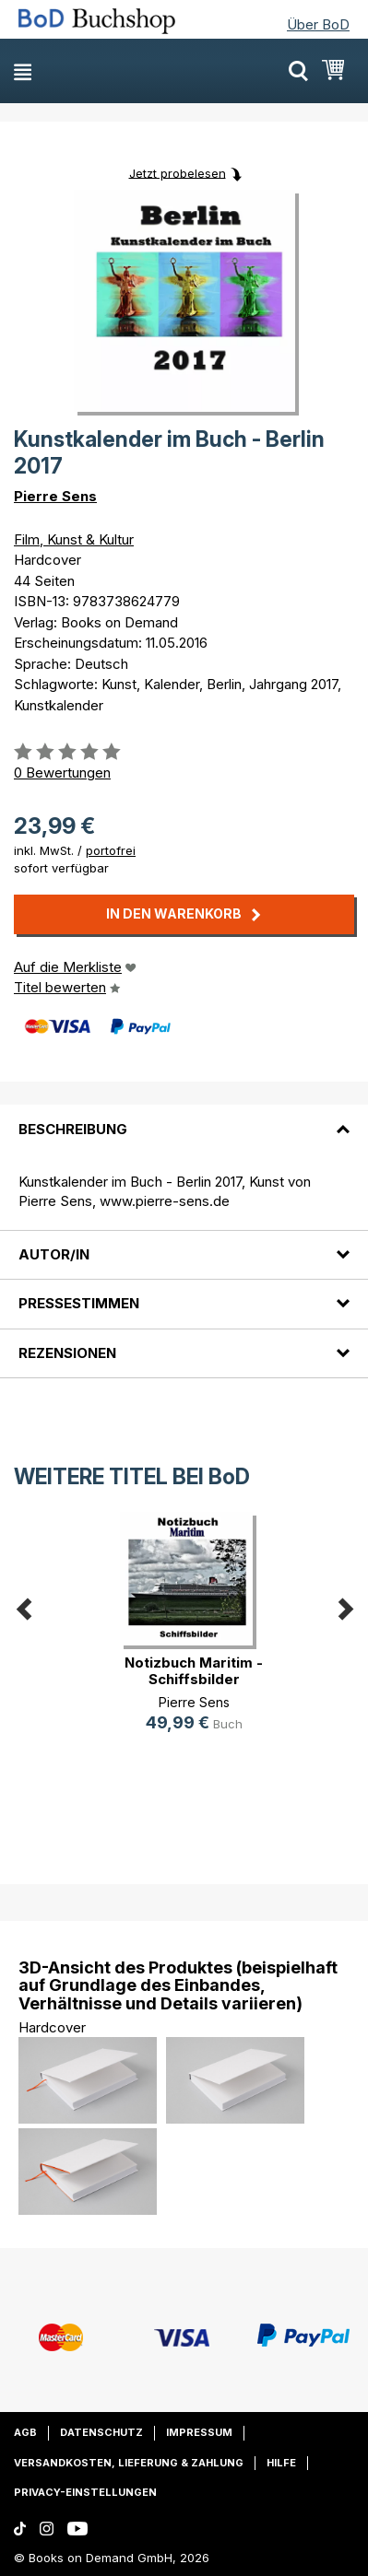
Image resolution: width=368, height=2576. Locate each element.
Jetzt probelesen (177, 172)
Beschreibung (72, 1129)
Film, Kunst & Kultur (74, 539)
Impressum (199, 2432)
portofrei (111, 850)
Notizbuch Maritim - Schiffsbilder (194, 1671)
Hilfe (281, 2462)
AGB (25, 2432)
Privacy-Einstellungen (85, 2492)
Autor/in (53, 1254)
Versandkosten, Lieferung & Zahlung (128, 2462)
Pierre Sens (55, 496)
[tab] (184, 1117)
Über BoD (318, 24)
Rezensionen (67, 1353)
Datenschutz (101, 2432)
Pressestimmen (78, 1303)
